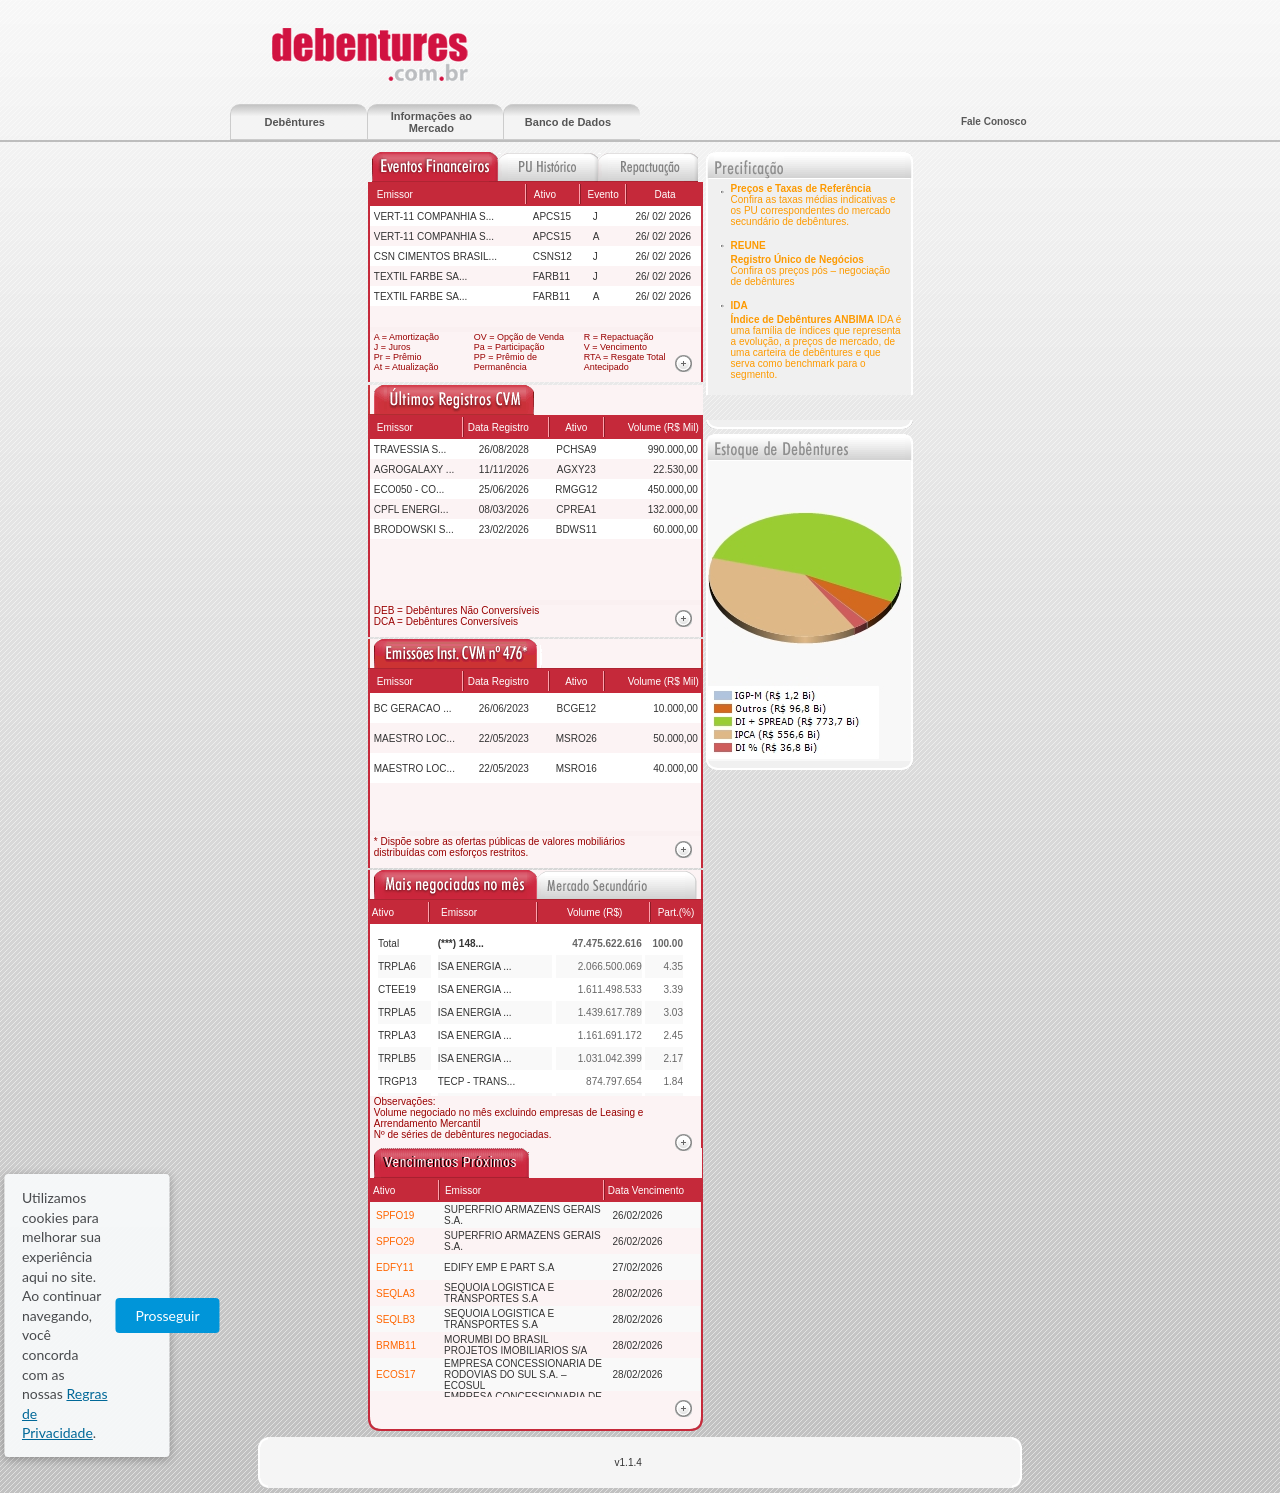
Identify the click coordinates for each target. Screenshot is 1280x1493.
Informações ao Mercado (431, 122)
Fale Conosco (994, 121)
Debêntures (294, 122)
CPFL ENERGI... (411, 509)
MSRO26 (576, 738)
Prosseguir (1170, 1424)
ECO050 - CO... (409, 489)
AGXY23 (576, 469)
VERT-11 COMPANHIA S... (434, 216)
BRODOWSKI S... (414, 529)
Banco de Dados (568, 122)
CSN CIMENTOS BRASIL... (435, 256)
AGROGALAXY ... (414, 469)
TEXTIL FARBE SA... (421, 276)
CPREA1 (576, 509)
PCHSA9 (576, 449)
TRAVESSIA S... (410, 449)
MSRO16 (576, 768)
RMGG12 (576, 489)
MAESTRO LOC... (414, 738)
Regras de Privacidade (846, 1424)
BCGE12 (576, 708)
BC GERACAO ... (413, 708)
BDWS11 (576, 529)
